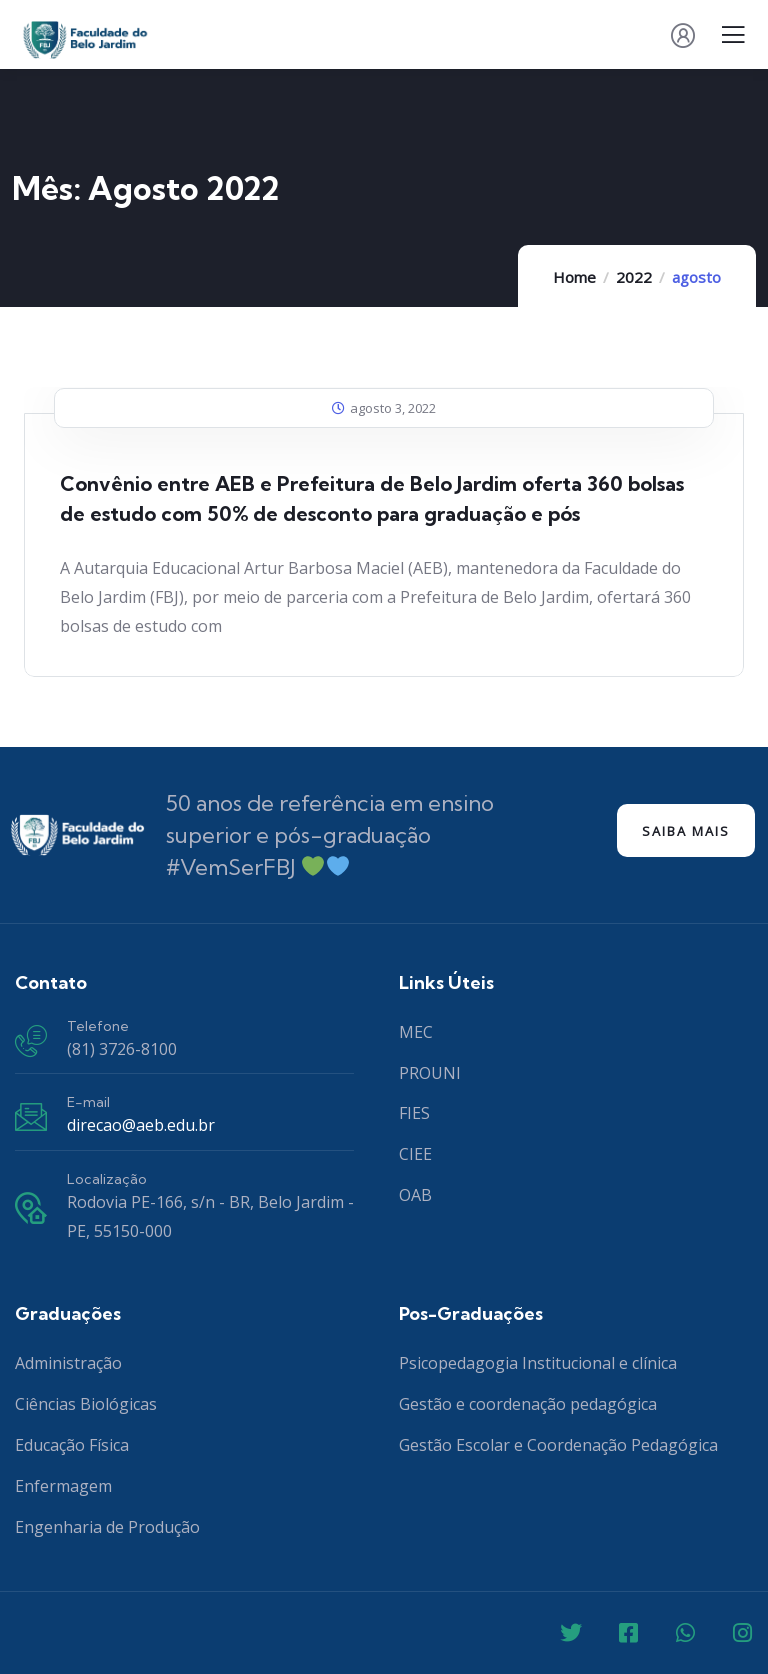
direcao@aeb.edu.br (141, 1125)
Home (574, 277)
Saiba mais (686, 831)
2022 (634, 277)
